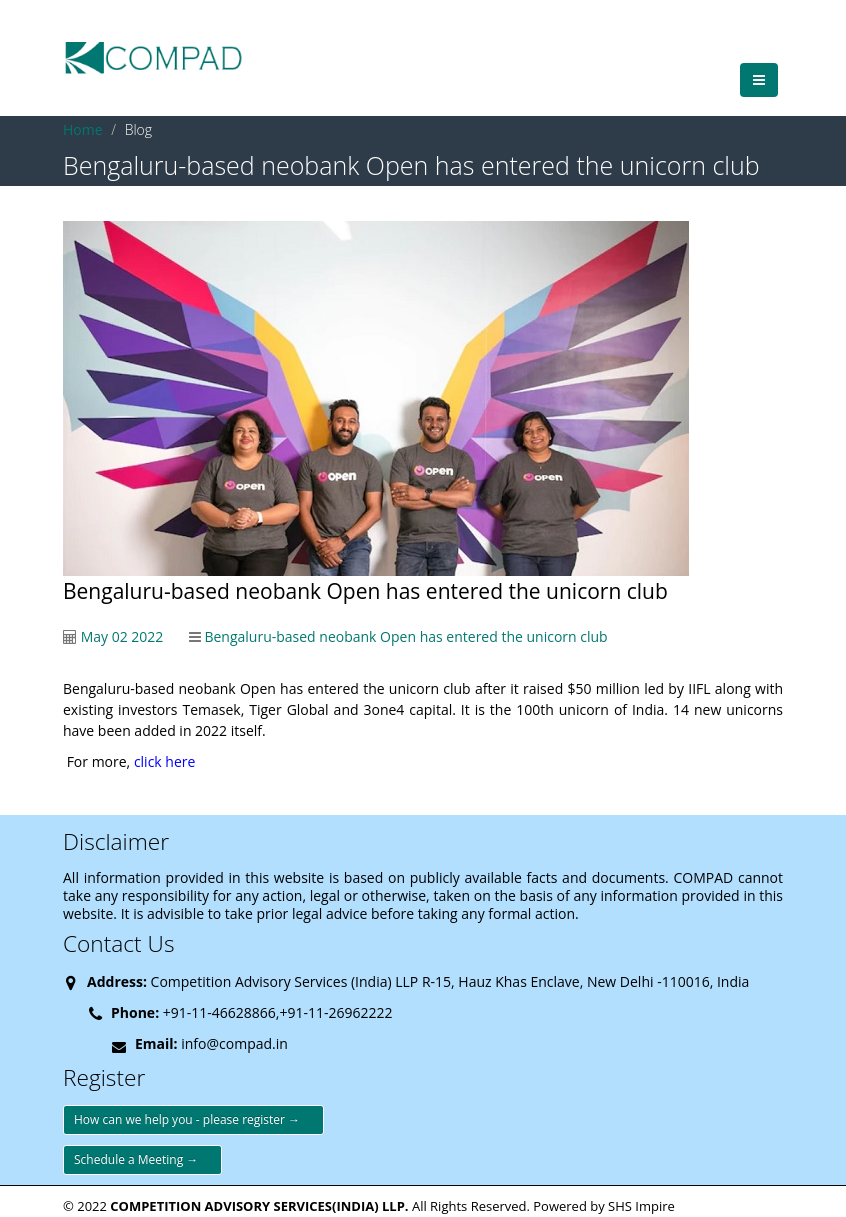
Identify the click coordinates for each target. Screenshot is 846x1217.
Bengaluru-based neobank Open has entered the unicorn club (405, 636)
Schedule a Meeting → (142, 1159)
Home (83, 129)
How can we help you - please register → (193, 1119)
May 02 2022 (122, 636)
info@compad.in (234, 1043)
